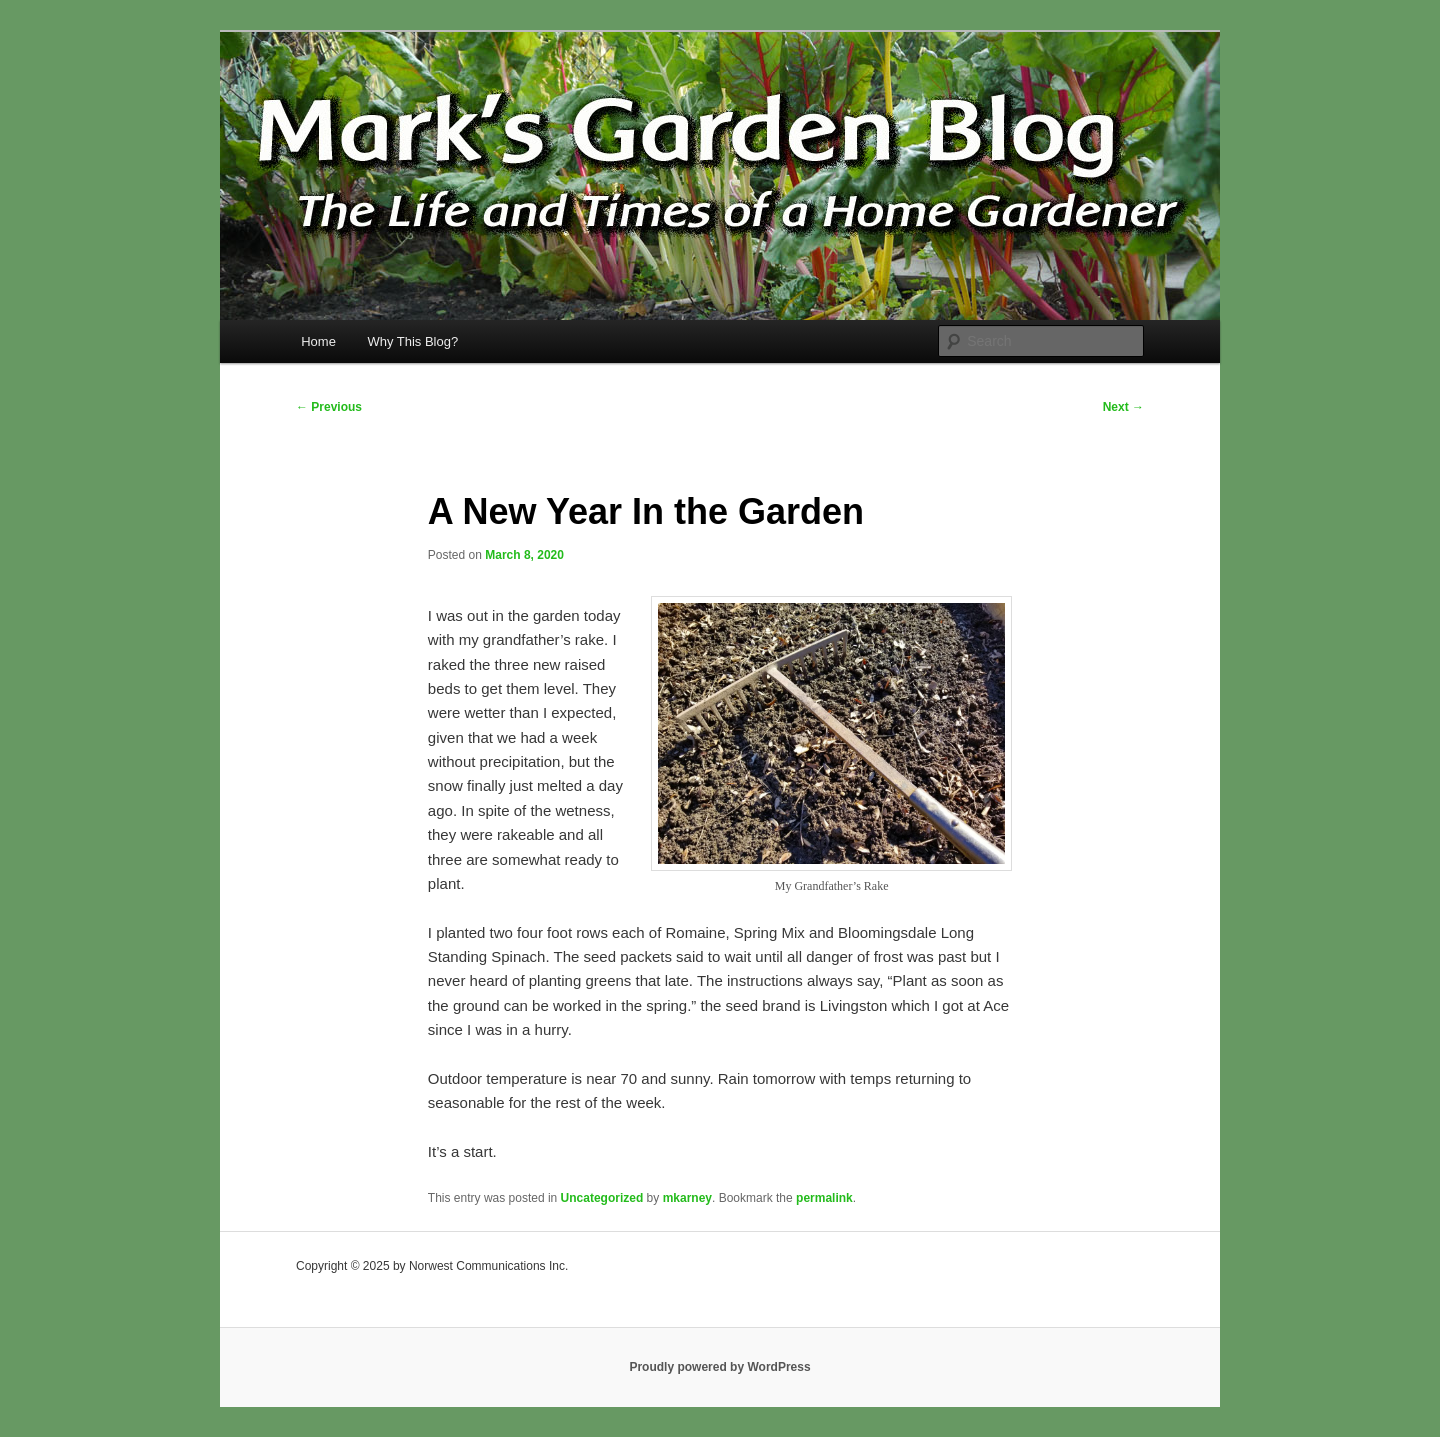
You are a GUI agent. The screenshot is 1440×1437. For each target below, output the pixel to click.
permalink (824, 1198)
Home (318, 341)
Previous (329, 407)
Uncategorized (602, 1198)
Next (1123, 407)
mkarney (687, 1198)
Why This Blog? (412, 341)
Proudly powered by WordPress (719, 1367)
